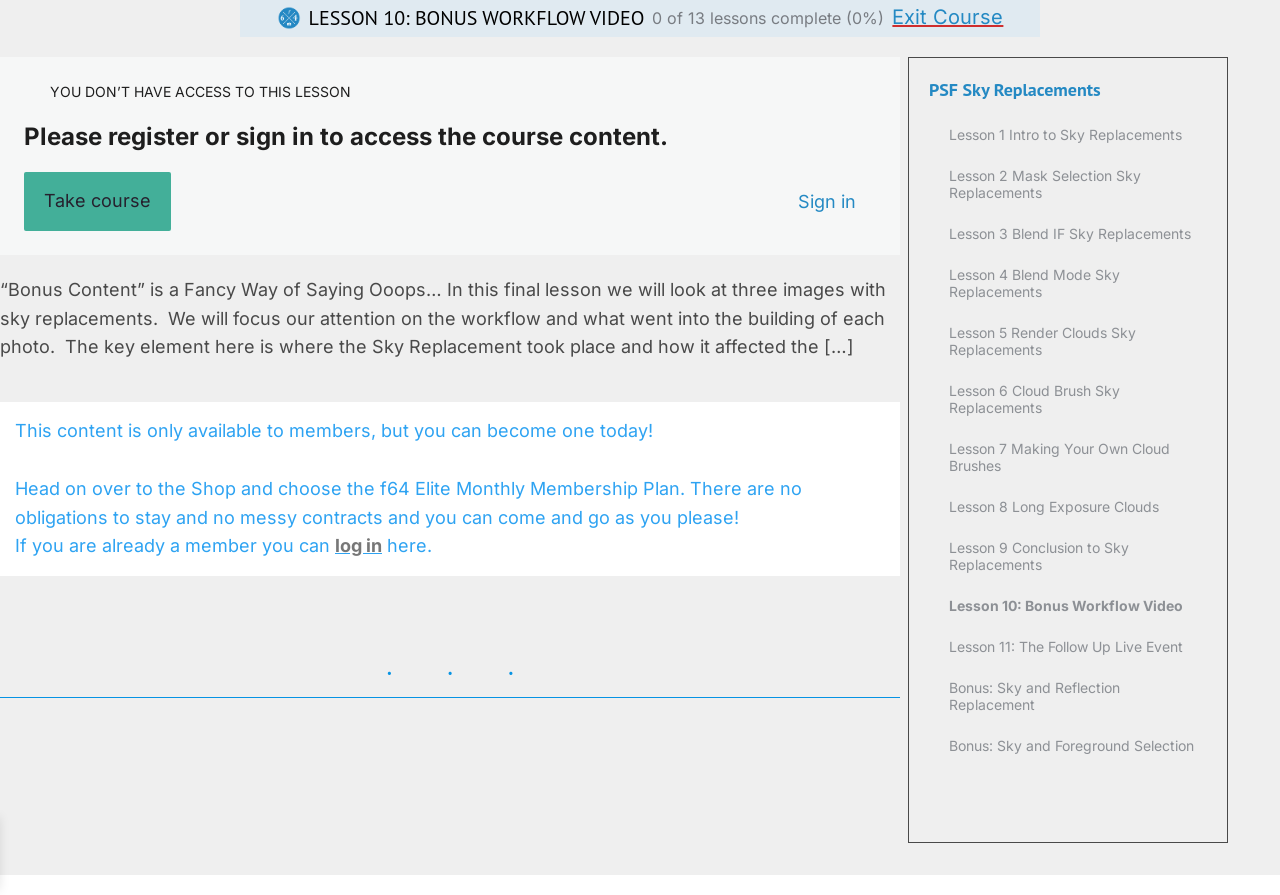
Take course (97, 200)
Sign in (827, 201)
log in (358, 545)
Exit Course (947, 17)
